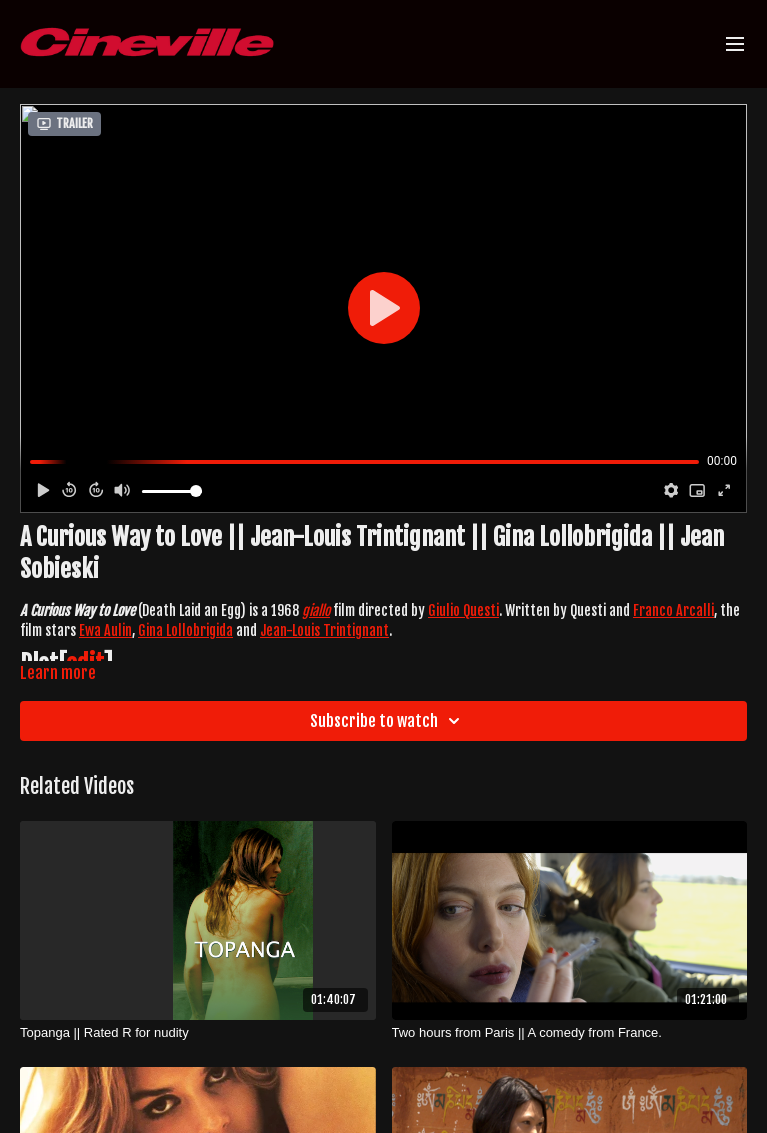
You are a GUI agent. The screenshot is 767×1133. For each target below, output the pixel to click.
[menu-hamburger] (735, 44)
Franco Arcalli (673, 610)
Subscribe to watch (388, 721)
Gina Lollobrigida (185, 630)
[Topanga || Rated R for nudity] (198, 1033)
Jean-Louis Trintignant (324, 630)
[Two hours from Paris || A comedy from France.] (570, 1033)
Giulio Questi (463, 610)
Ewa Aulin (105, 630)
